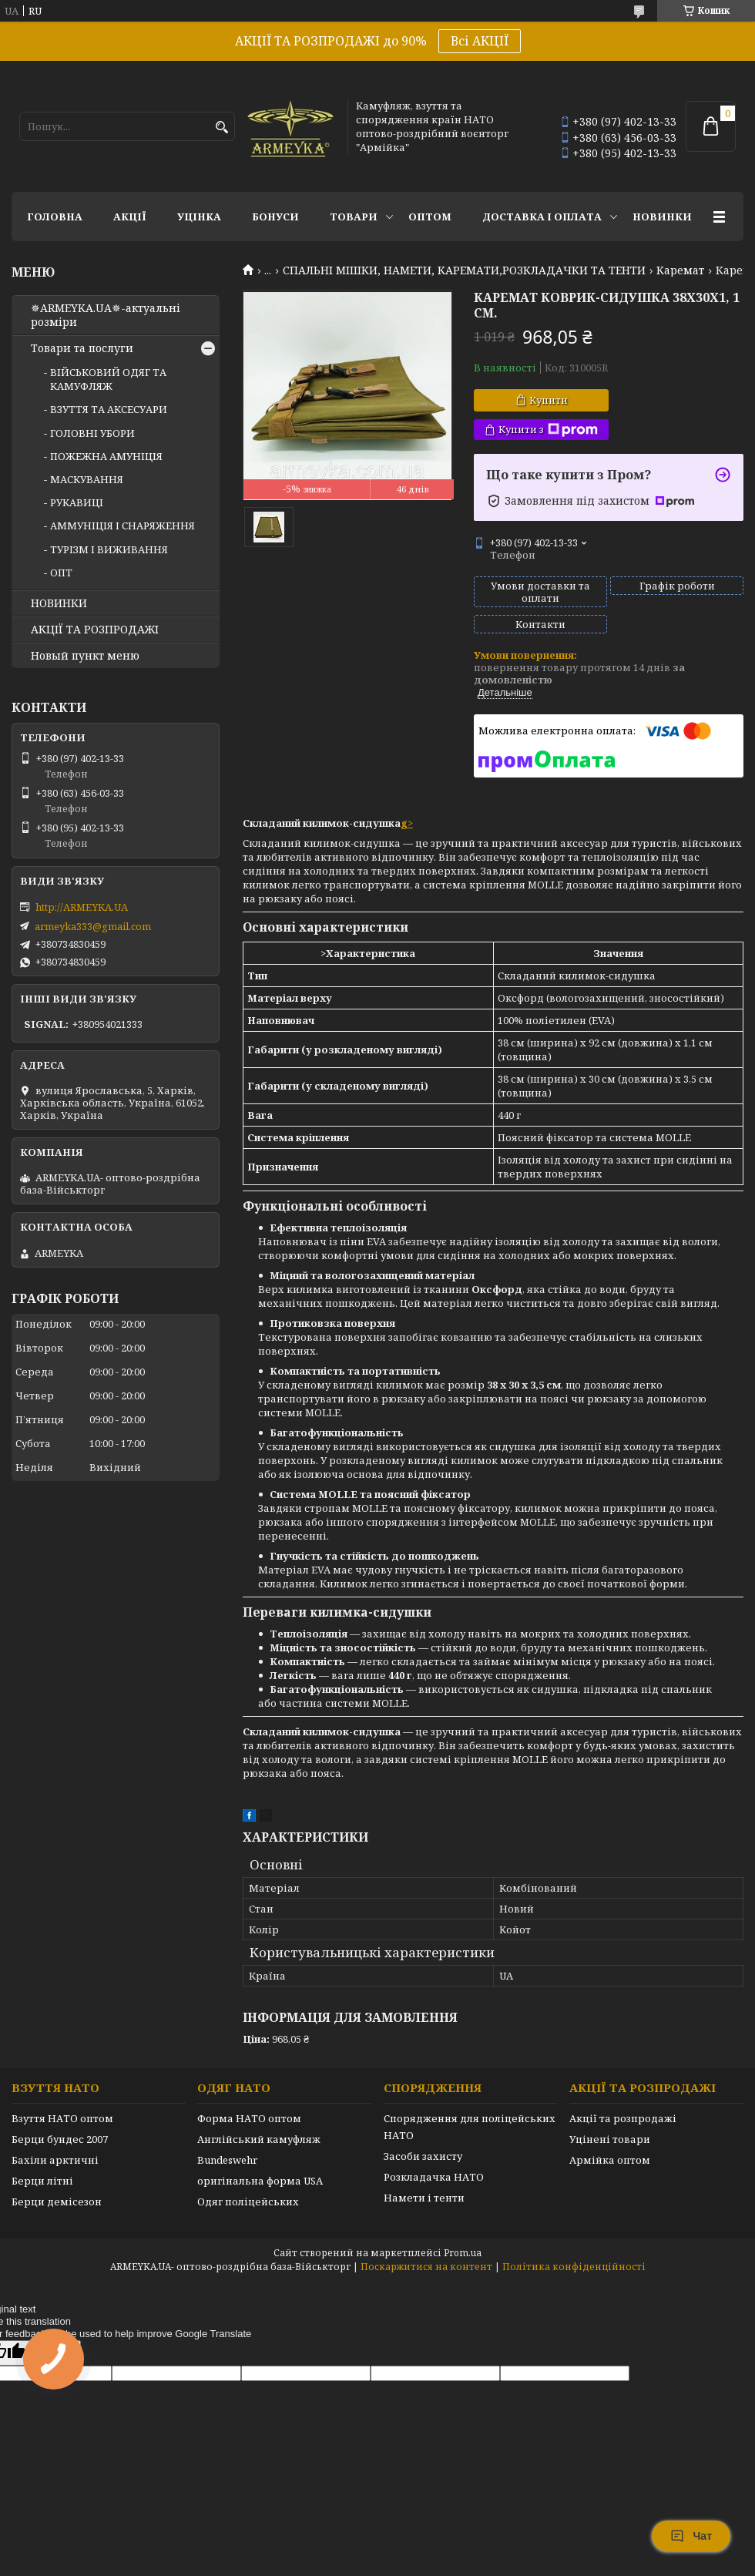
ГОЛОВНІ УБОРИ (92, 433)
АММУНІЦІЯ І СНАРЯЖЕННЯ (122, 525)
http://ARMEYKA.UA (81, 907)
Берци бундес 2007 (60, 2139)
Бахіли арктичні (55, 2160)
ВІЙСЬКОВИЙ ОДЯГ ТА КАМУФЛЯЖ (108, 379)
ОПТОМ (429, 216)
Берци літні (42, 2181)
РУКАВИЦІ (76, 502)
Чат (691, 2536)
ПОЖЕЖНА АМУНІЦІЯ (106, 456)
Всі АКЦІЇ (479, 40)
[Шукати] (221, 127)
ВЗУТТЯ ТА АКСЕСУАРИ (108, 409)
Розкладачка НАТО (434, 2177)
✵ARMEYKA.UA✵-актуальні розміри (105, 315)
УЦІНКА (199, 216)
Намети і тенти (424, 2198)
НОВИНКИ (662, 216)
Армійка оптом (609, 2160)
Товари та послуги (82, 348)
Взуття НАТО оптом (62, 2118)
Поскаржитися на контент (426, 2266)
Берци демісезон (57, 2201)
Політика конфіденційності (574, 2266)
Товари (354, 216)
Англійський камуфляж (258, 2139)
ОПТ (61, 572)
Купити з (548, 429)
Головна (54, 216)
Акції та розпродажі (622, 2118)
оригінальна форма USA (260, 2181)
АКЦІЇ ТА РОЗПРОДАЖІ (95, 629)
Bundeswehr (227, 2160)
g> (407, 823)
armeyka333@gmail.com (93, 926)
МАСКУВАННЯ (86, 479)
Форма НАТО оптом (249, 2118)
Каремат (680, 270)
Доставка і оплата (542, 216)
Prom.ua (463, 2252)
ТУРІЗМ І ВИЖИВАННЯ (109, 549)
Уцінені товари (609, 2139)
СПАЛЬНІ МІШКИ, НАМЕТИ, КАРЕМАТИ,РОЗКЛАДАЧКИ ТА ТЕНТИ (464, 270)
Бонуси (275, 216)
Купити (548, 400)
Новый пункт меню (85, 656)
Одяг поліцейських (248, 2201)
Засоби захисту (423, 2156)
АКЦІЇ (129, 216)
